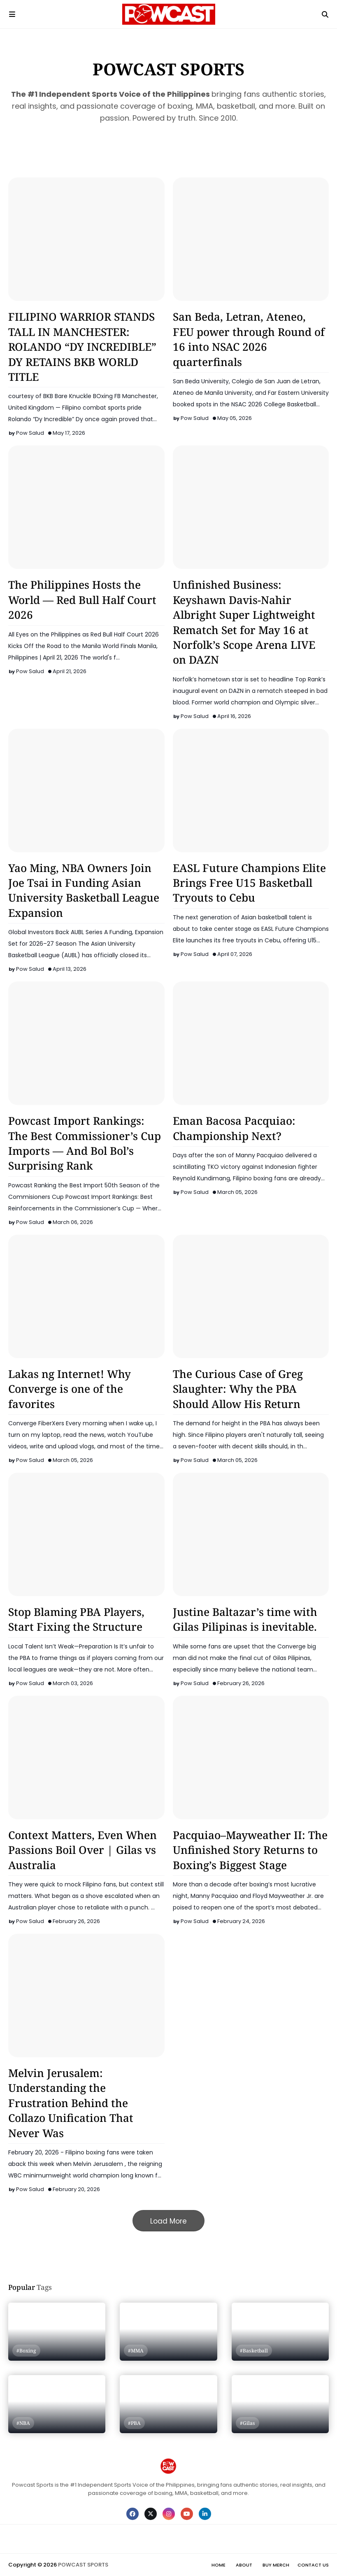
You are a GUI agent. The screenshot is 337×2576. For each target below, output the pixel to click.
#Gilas (247, 2423)
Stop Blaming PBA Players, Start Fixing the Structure (76, 1619)
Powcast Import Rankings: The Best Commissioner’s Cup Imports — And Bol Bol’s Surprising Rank (84, 1143)
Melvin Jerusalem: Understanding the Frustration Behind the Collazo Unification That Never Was (70, 2102)
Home (218, 2565)
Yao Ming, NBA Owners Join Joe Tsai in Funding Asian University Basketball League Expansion (83, 890)
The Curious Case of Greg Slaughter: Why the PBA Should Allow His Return (238, 1388)
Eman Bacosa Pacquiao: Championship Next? (234, 1128)
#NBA (23, 2423)
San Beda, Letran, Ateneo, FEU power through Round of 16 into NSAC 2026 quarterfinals (249, 339)
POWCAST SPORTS (83, 2565)
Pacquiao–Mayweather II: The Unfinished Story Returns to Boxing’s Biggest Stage (250, 1850)
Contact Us (313, 2565)
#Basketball (254, 2350)
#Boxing (26, 2350)
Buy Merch (276, 2565)
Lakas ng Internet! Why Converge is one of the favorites (69, 1388)
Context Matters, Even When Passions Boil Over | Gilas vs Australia (82, 1850)
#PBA (134, 2423)
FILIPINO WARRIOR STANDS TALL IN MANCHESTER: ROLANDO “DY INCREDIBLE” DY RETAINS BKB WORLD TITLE (82, 346)
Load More (168, 2221)
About (244, 2565)
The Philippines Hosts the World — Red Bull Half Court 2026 (82, 599)
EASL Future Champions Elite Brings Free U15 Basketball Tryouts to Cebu (249, 882)
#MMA (136, 2350)
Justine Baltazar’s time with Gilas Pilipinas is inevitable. (245, 1619)
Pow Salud (30, 433)
